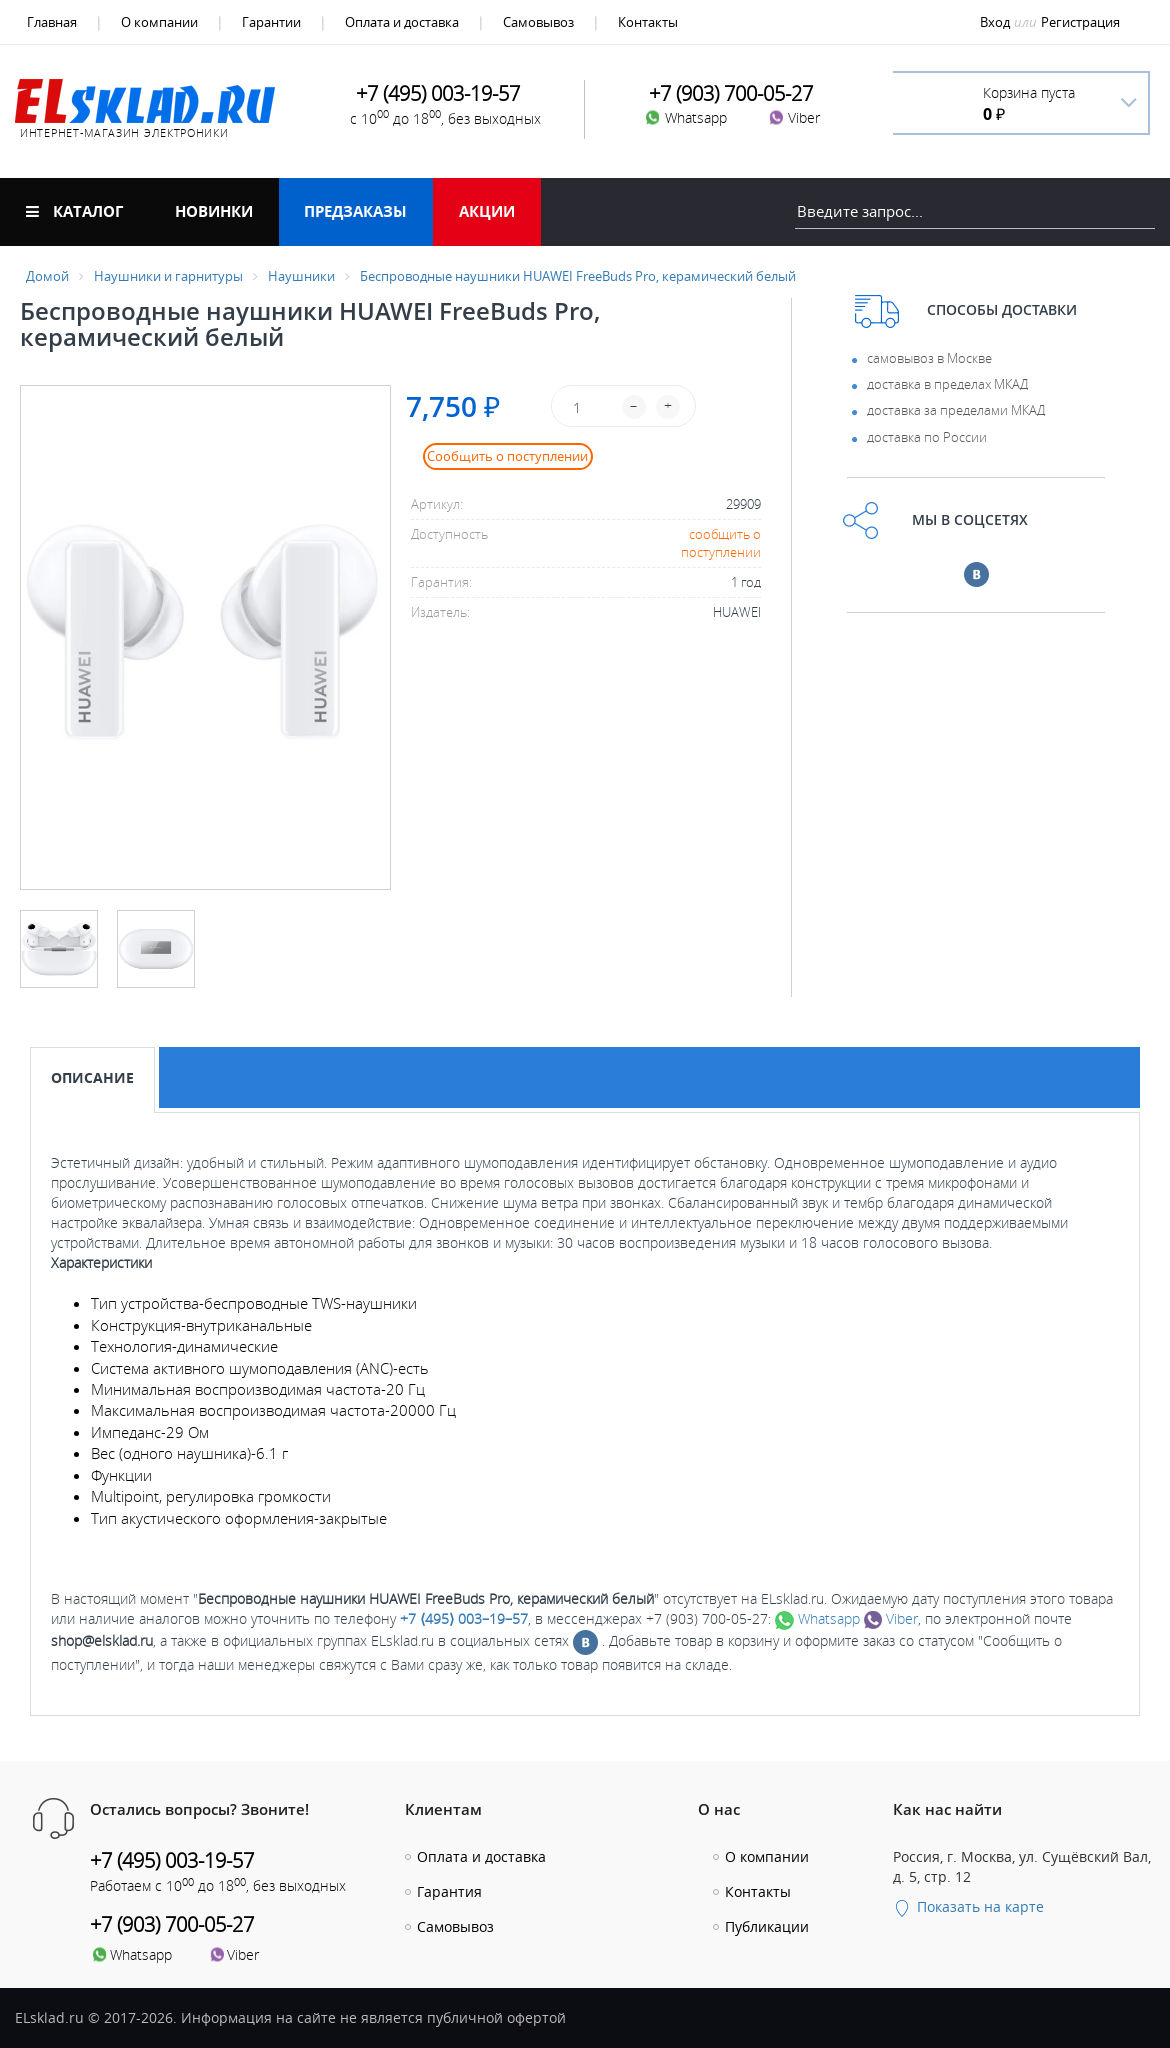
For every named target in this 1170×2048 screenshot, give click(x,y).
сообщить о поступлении (721, 543)
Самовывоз (538, 22)
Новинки (214, 211)
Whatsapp (817, 1618)
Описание (92, 1077)
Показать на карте (968, 1906)
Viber (891, 1618)
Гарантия (449, 1891)
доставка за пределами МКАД (956, 410)
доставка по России (927, 437)
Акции (487, 211)
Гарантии (271, 22)
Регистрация (1080, 22)
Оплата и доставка (402, 22)
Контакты (648, 22)
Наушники (301, 276)
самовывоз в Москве (929, 358)
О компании (159, 22)
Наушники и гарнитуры (168, 276)
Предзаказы (355, 211)
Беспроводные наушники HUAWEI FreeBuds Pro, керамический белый (578, 276)
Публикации (767, 1926)
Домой (47, 276)
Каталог (74, 211)
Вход (995, 22)
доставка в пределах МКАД (947, 384)
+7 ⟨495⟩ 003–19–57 (464, 1618)
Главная (52, 22)
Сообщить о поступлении (507, 456)
